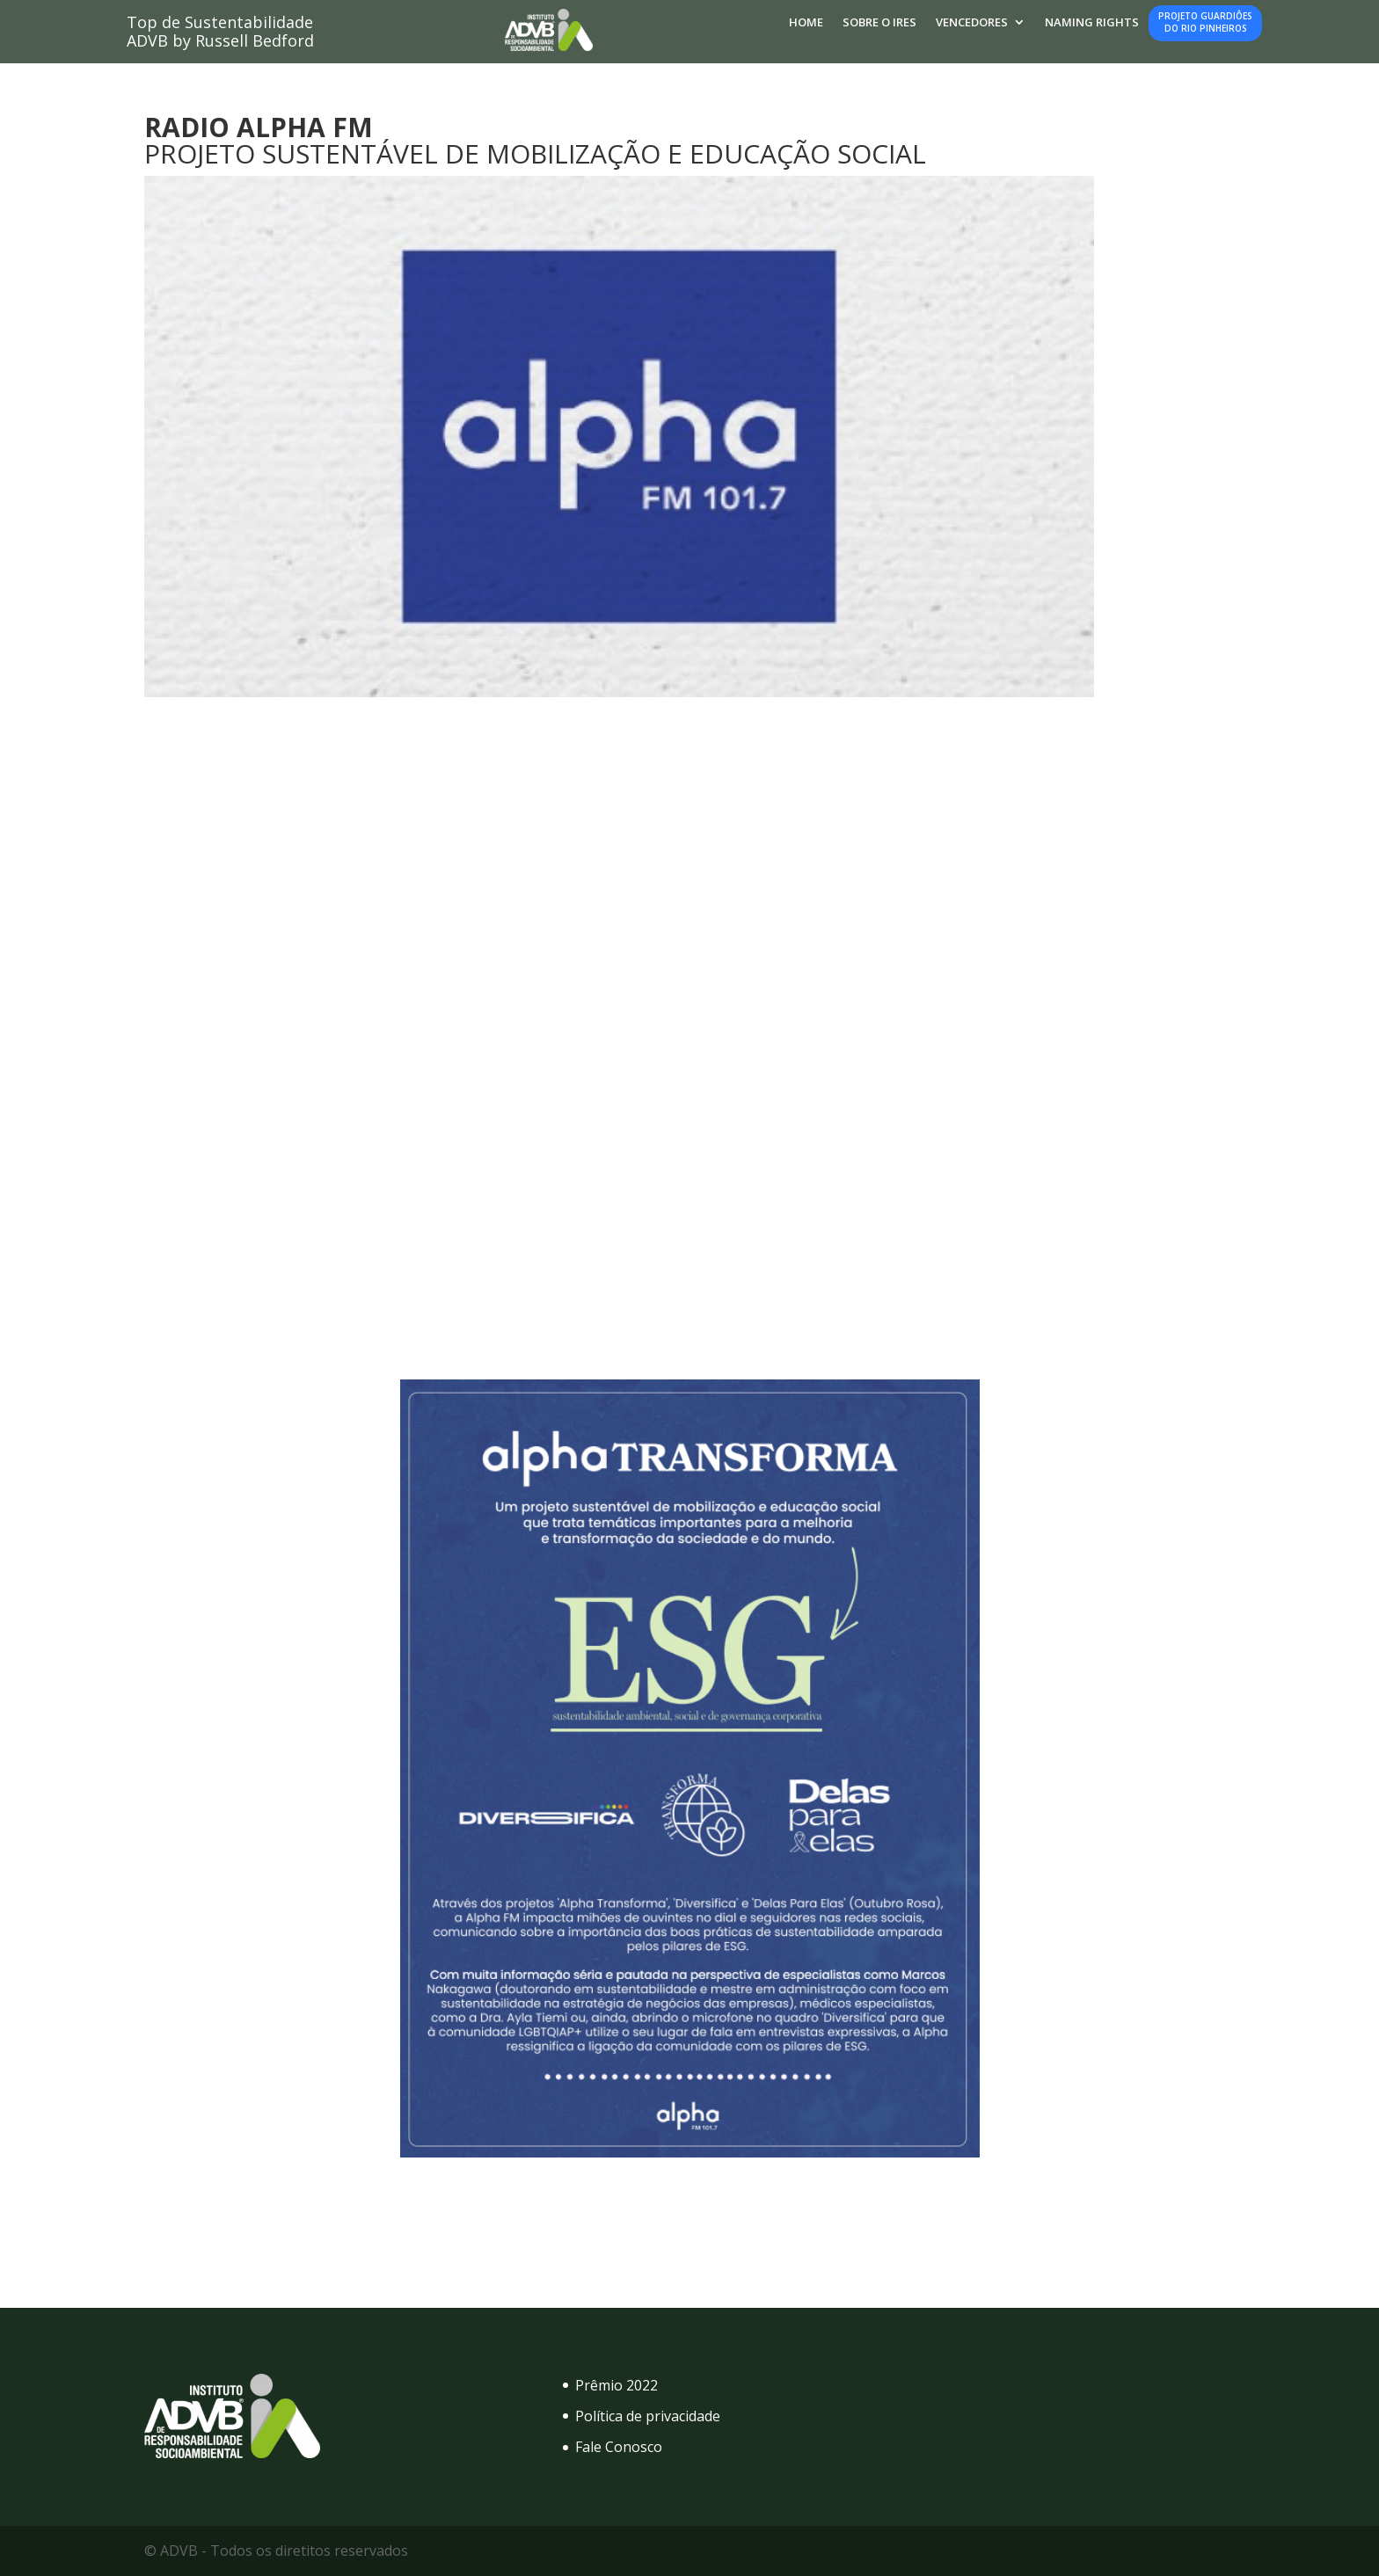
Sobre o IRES (879, 23)
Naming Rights (1092, 23)
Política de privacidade (647, 2416)
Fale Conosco (618, 2446)
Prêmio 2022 (616, 2385)
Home (806, 23)
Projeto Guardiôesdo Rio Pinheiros (1205, 22)
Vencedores (972, 23)
